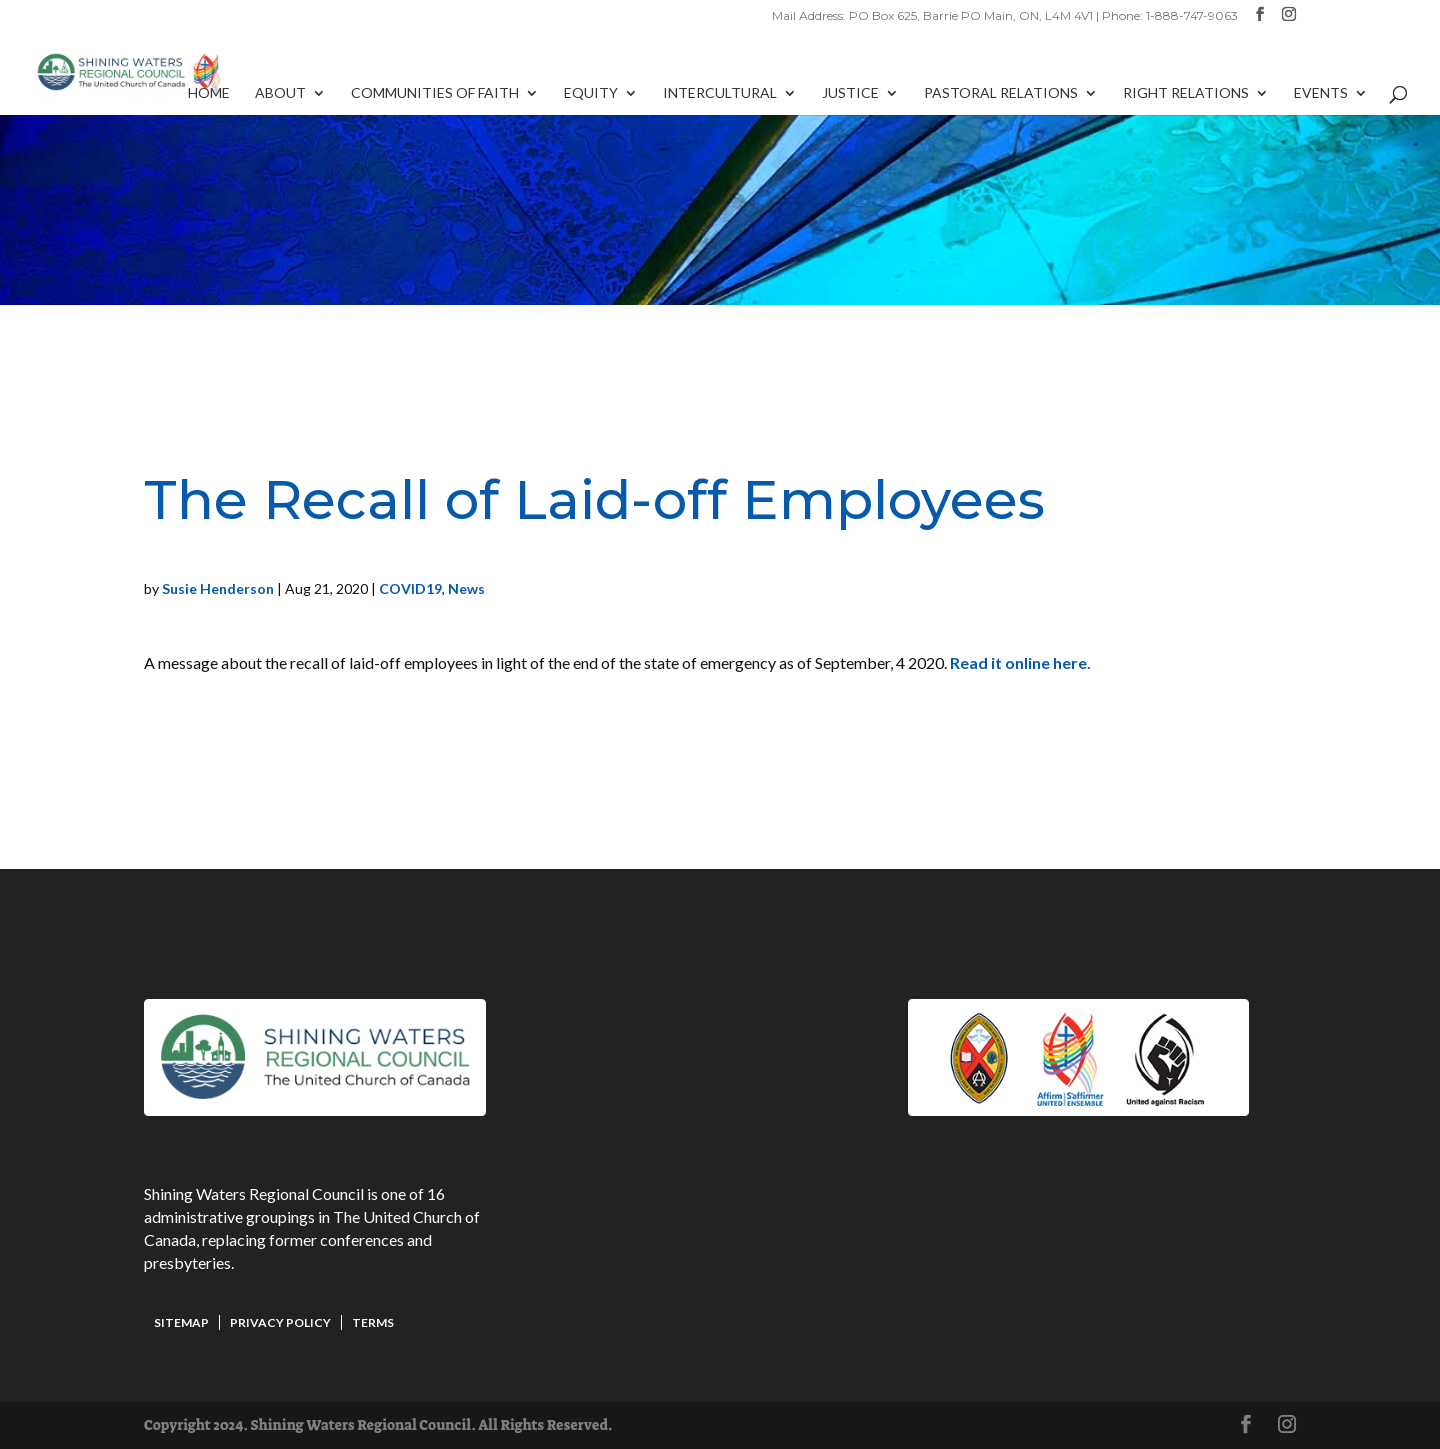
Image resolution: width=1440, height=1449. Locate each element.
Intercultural (720, 93)
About (280, 93)
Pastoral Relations (1001, 93)
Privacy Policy (280, 1322)
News (466, 588)
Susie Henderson (218, 588)
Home (209, 93)
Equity (591, 93)
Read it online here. (1022, 662)
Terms (373, 1322)
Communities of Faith (435, 93)
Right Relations (1186, 93)
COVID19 (410, 588)
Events (1321, 93)
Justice (850, 93)
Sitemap (181, 1322)
